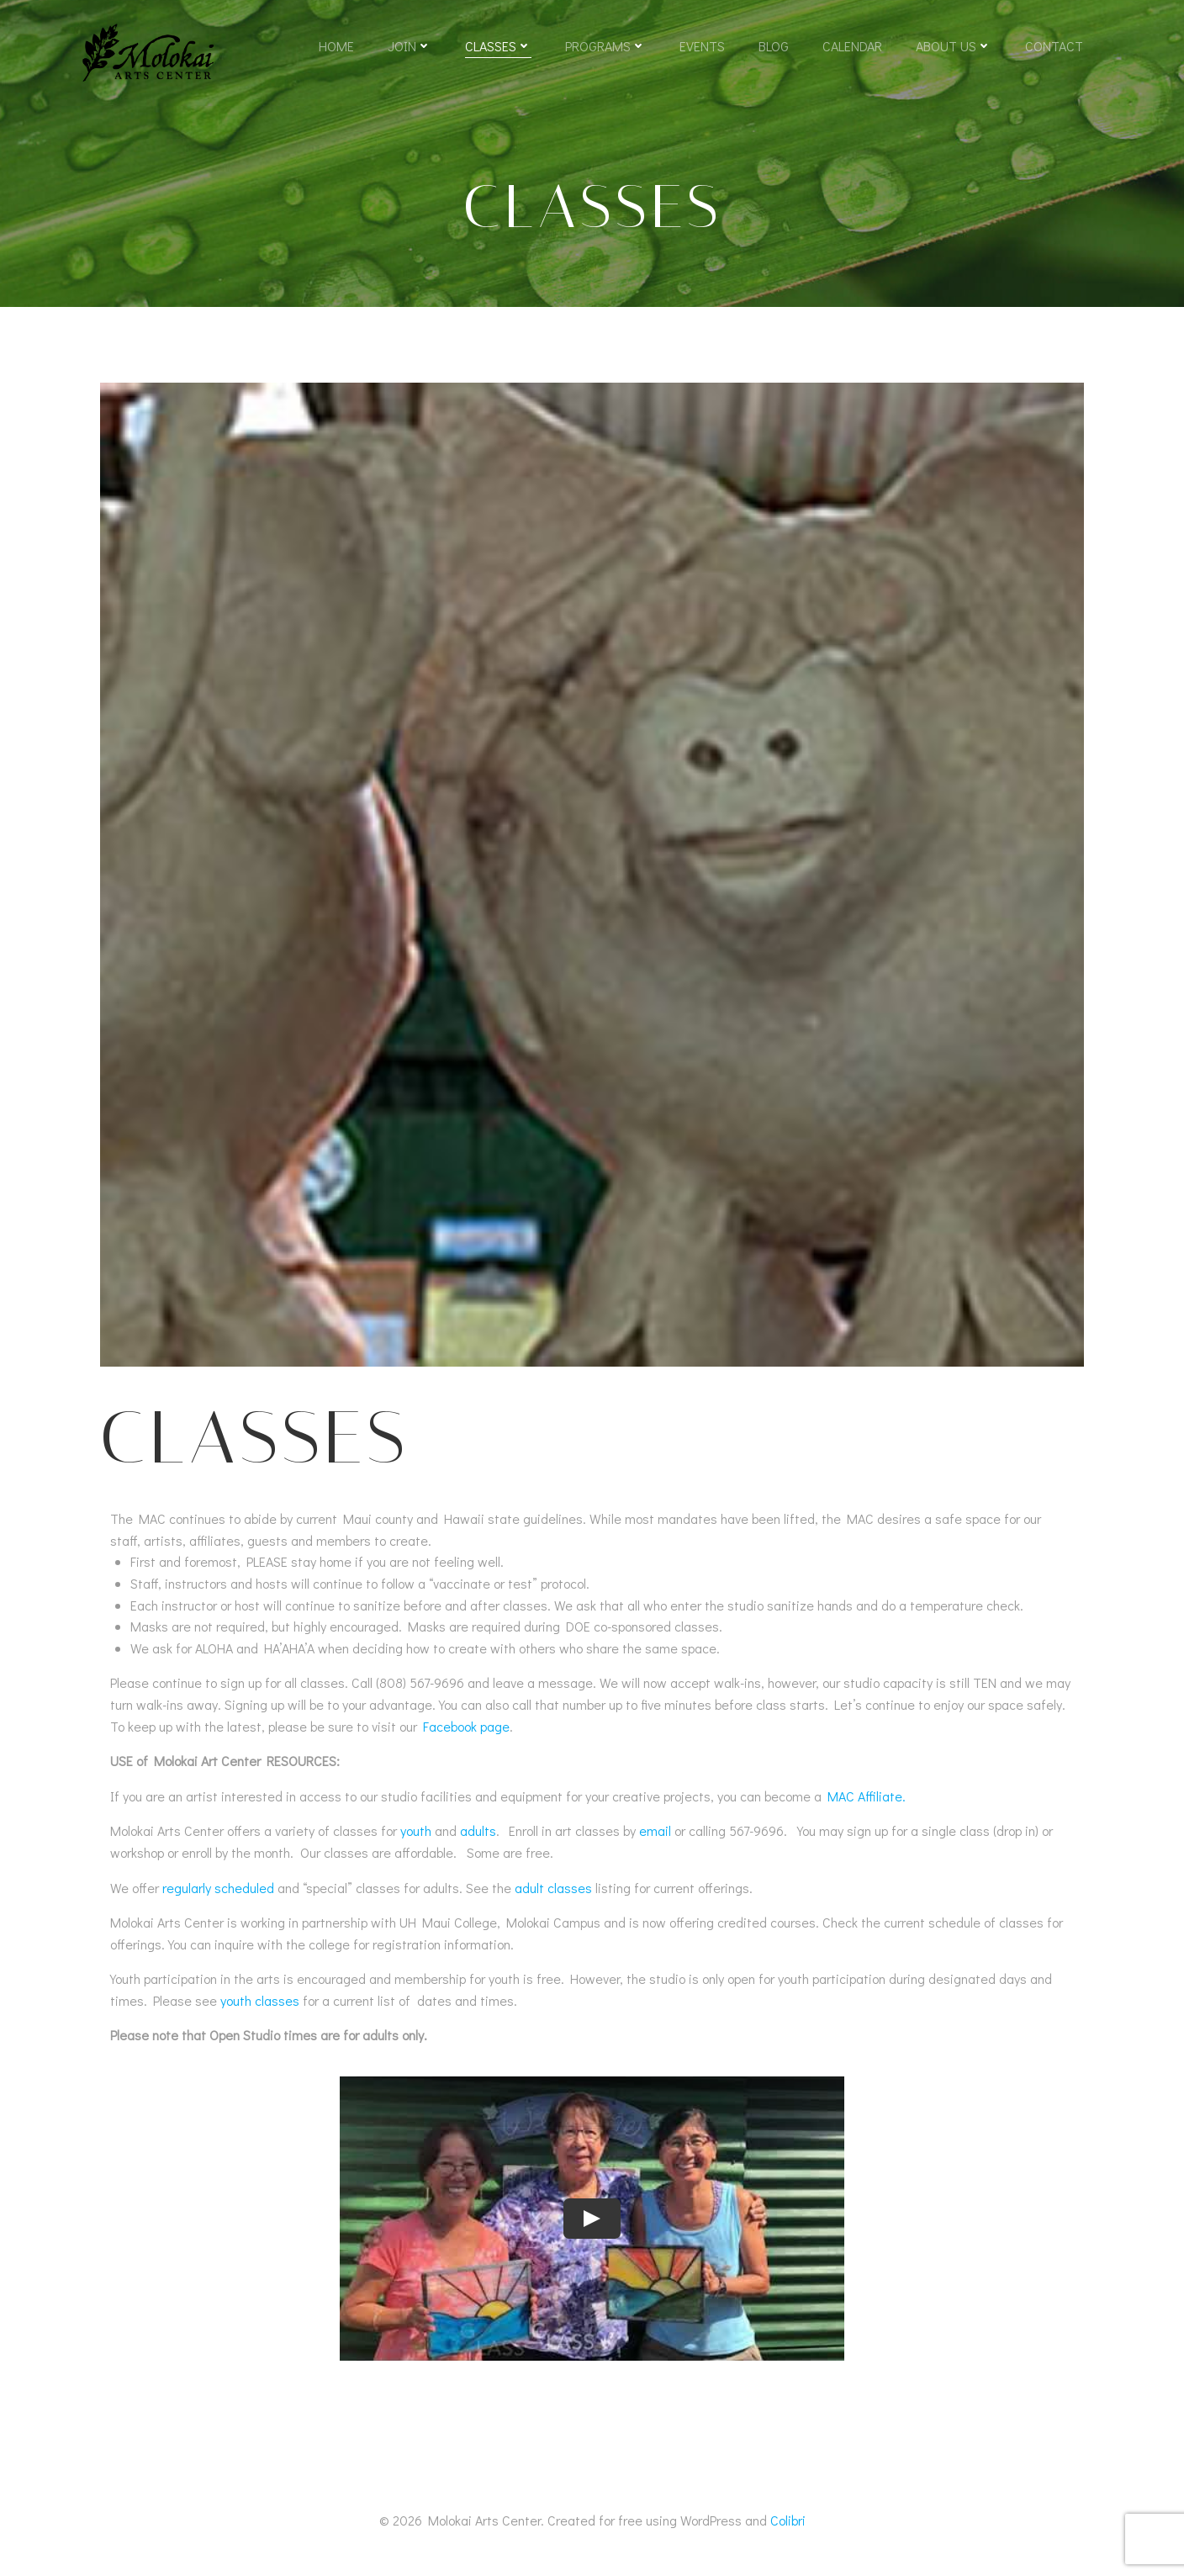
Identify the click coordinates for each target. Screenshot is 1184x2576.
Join (409, 46)
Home (336, 46)
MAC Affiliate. (866, 1796)
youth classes (259, 2000)
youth (415, 1830)
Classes (498, 46)
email (655, 1830)
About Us (953, 46)
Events (702, 46)
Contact (1054, 46)
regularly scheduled (218, 1887)
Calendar (852, 46)
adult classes (553, 1887)
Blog (773, 46)
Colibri (788, 2520)
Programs (605, 46)
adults (478, 1830)
